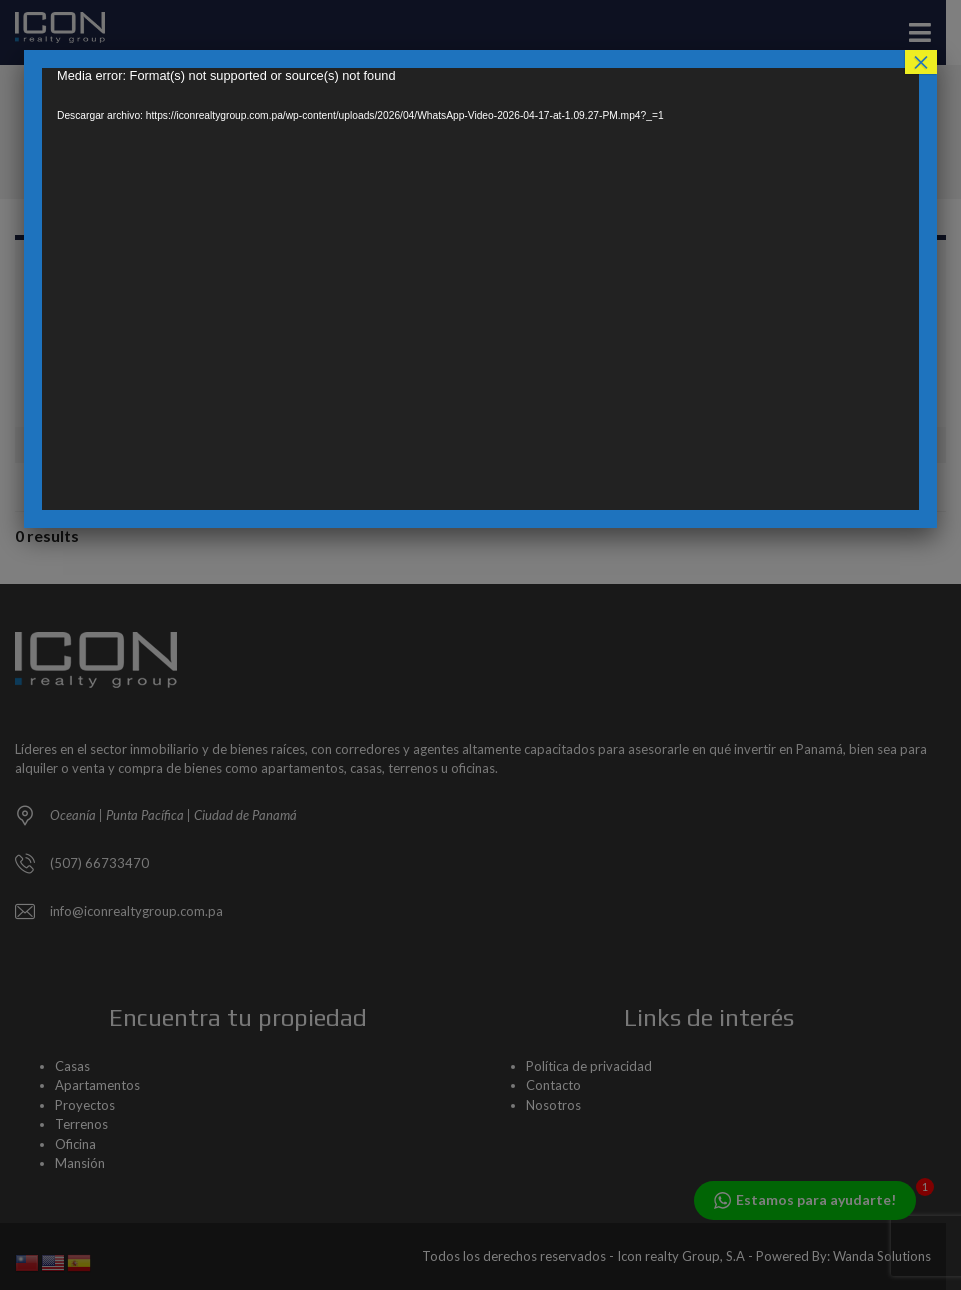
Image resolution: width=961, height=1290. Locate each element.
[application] (480, 289)
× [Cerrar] (921, 62)
